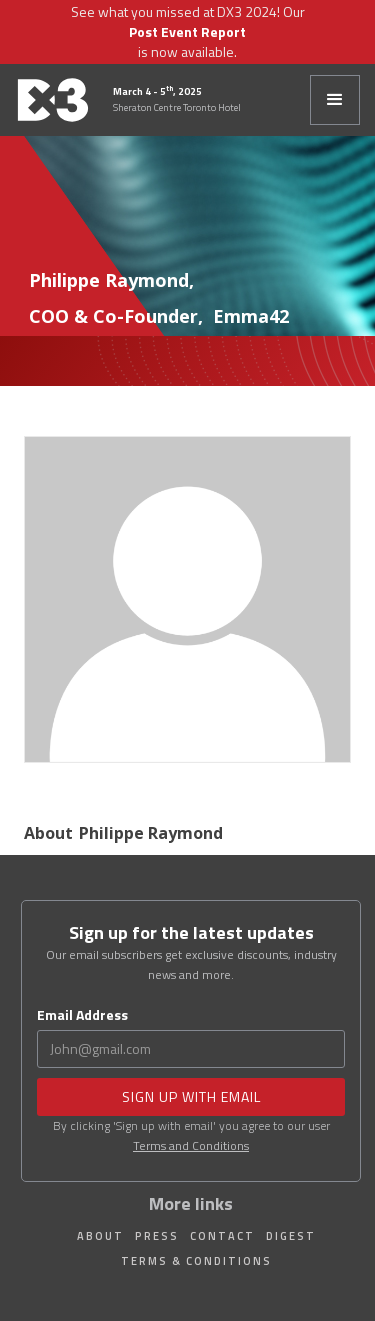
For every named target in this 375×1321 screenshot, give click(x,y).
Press (157, 1236)
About (100, 1236)
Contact (222, 1236)
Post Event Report (187, 32)
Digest (291, 1236)
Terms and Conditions (191, 1145)
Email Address (82, 1015)
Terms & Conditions (196, 1261)
